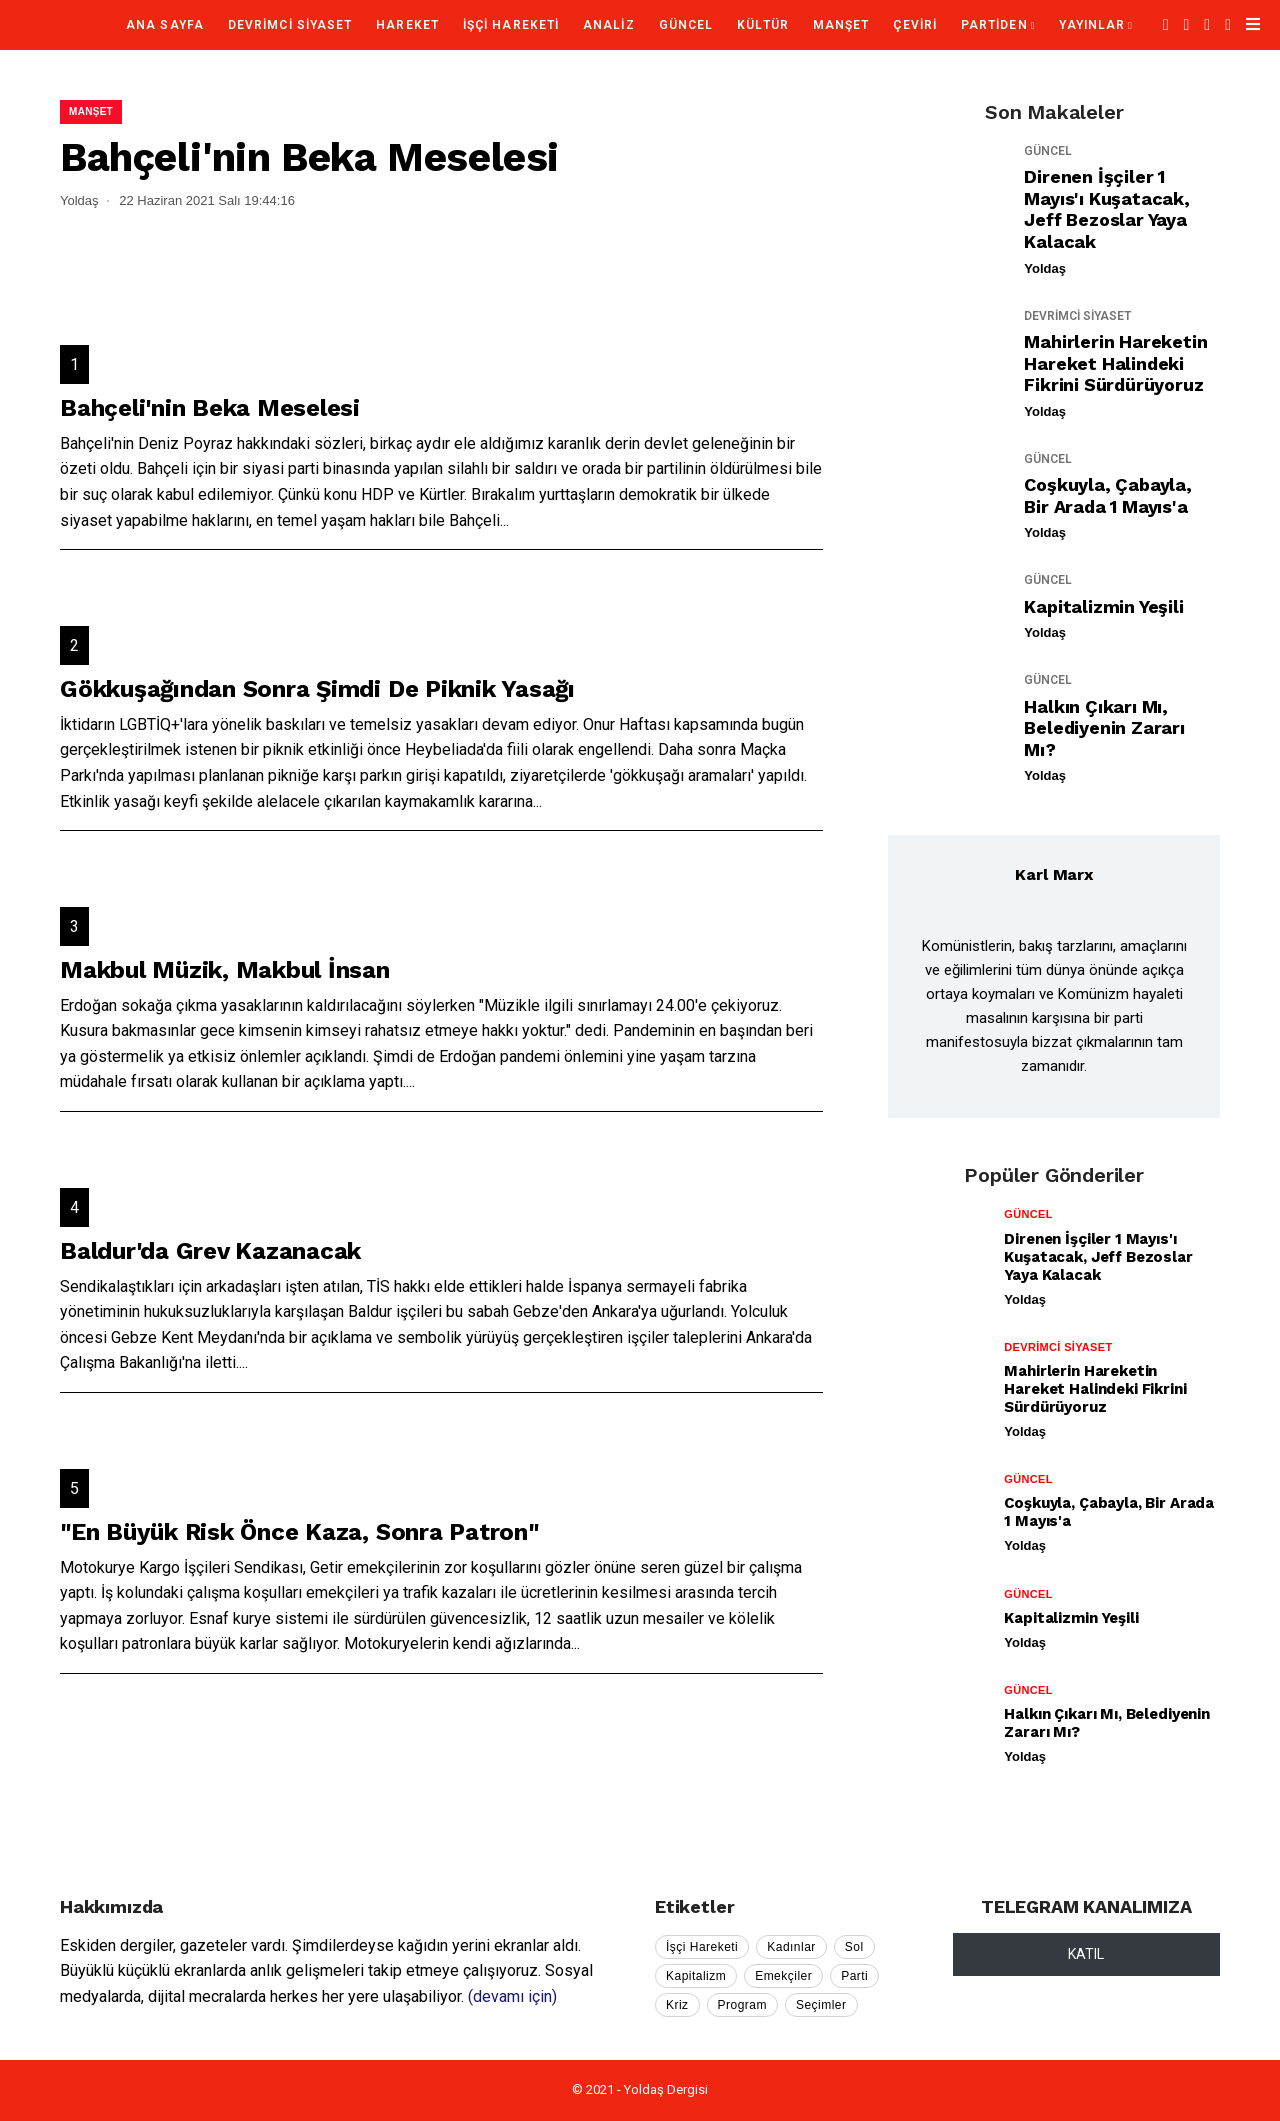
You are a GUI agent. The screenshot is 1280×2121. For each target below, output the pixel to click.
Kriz (677, 2005)
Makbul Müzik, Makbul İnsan (225, 970)
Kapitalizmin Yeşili (1103, 606)
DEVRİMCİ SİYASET (290, 25)
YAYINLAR (1092, 25)
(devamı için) (512, 1996)
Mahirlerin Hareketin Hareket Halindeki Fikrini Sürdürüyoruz (1115, 363)
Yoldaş (1045, 268)
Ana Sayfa (165, 25)
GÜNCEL (686, 25)
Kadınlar (791, 1947)
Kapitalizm (696, 1976)
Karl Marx (1054, 874)
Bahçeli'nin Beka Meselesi (210, 408)
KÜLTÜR (762, 25)
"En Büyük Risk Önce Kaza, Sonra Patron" (299, 1532)
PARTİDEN (994, 25)
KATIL (1086, 1954)
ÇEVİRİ (914, 25)
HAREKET (407, 25)
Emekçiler (783, 1976)
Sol (854, 1947)
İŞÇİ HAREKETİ (511, 25)
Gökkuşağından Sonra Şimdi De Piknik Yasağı (317, 689)
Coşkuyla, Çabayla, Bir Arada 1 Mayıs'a (1107, 495)
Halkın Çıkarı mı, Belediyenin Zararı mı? (1104, 728)
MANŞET (841, 25)
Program (742, 2005)
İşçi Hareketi (702, 1947)
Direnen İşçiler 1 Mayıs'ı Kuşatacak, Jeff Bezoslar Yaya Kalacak (1106, 209)
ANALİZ (608, 25)
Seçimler (821, 2005)
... (504, 520)
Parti (854, 1976)
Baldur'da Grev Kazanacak (210, 1251)
